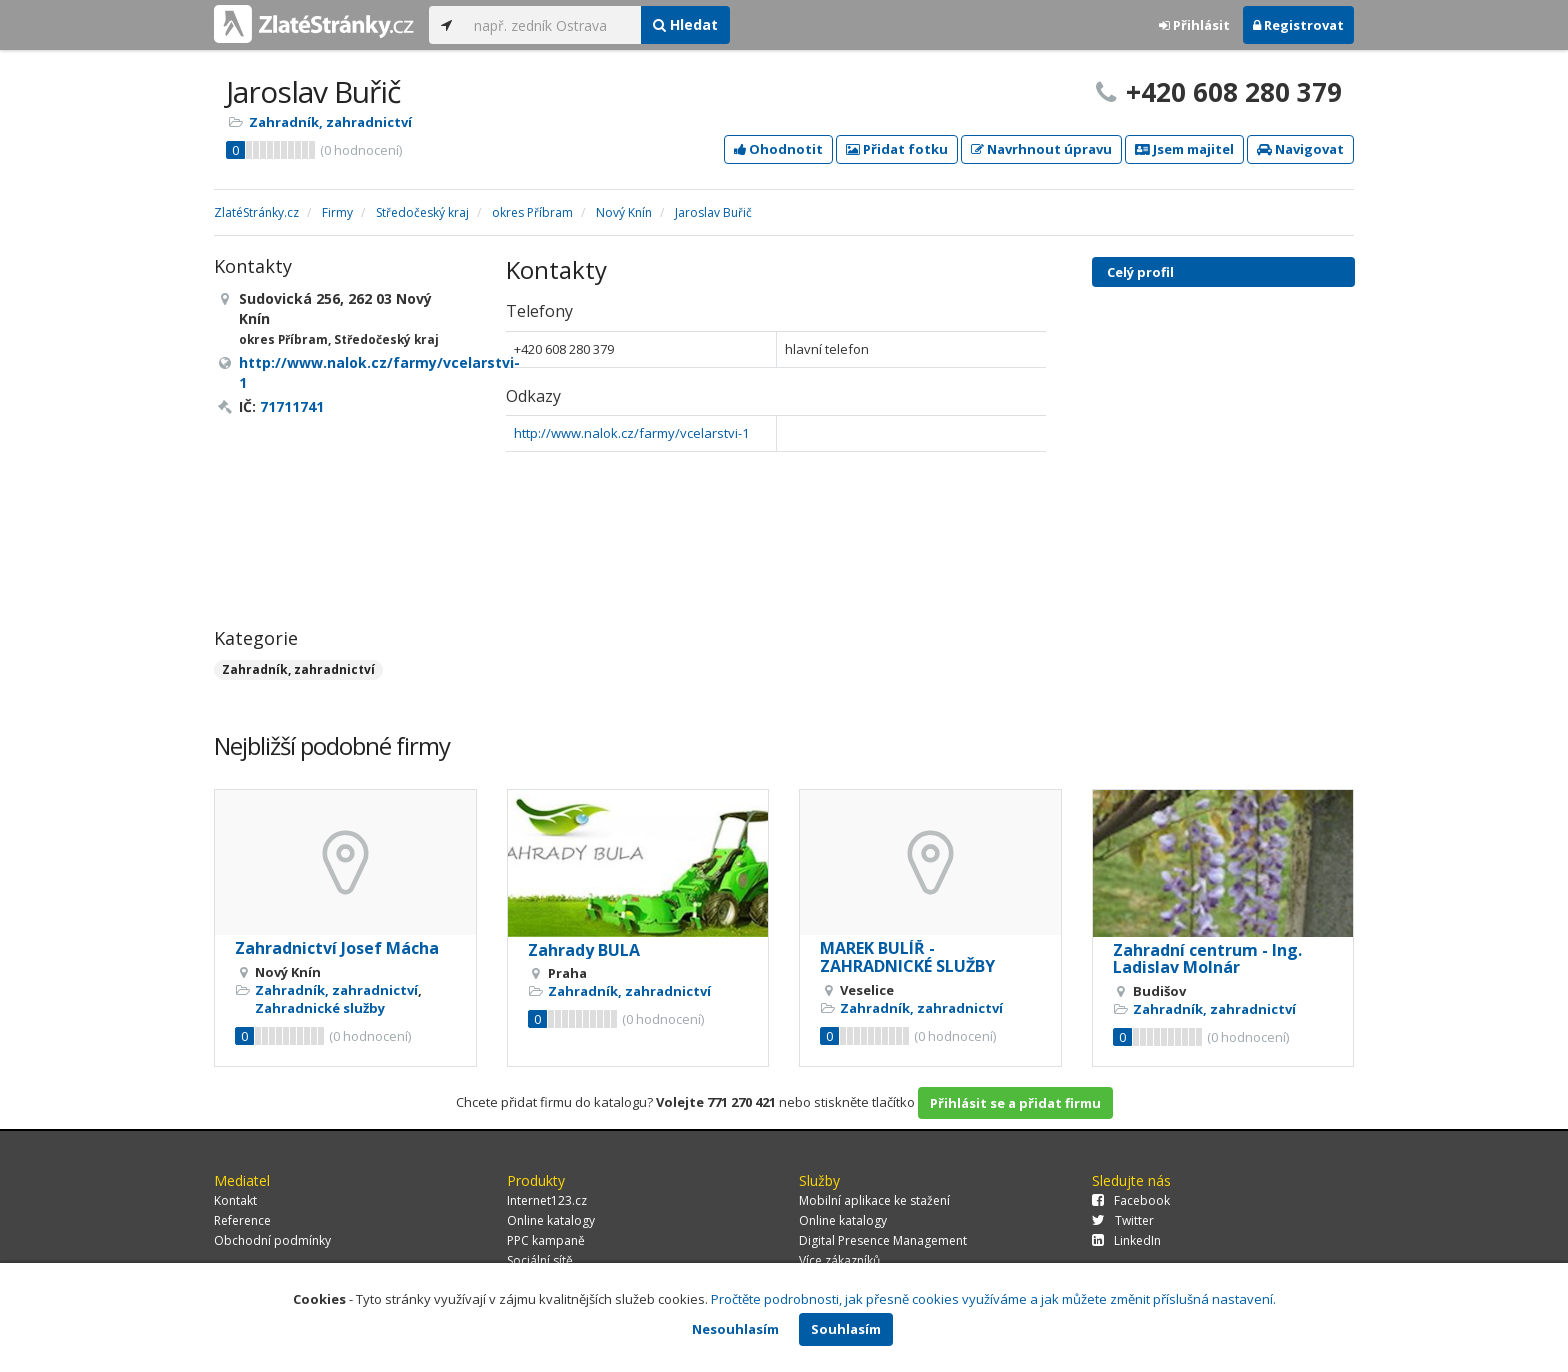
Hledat (685, 24)
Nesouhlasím (735, 1329)
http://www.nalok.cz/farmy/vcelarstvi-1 (631, 433)
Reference (242, 1220)
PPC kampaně (546, 1240)
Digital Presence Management (883, 1240)
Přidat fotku (897, 149)
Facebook (1131, 1200)
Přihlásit (1194, 25)
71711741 (292, 406)
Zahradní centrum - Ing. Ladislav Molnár (1207, 959)
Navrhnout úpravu (1041, 149)
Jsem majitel (1184, 149)
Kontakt (235, 1200)
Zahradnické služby (320, 1008)
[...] (552, 25)
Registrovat (1298, 25)
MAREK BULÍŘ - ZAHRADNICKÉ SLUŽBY (907, 957)
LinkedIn (1126, 1240)
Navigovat (1300, 149)
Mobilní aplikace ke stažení (874, 1200)
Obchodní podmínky (272, 1240)
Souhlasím (846, 1329)
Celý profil (1140, 272)
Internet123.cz (547, 1200)
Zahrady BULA (584, 950)
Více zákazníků (839, 1260)
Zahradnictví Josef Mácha (337, 948)
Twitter (1123, 1220)
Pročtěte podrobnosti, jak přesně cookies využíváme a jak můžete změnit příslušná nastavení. (993, 1299)
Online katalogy (551, 1220)
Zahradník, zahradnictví (330, 122)
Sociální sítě (540, 1260)
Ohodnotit (778, 149)
